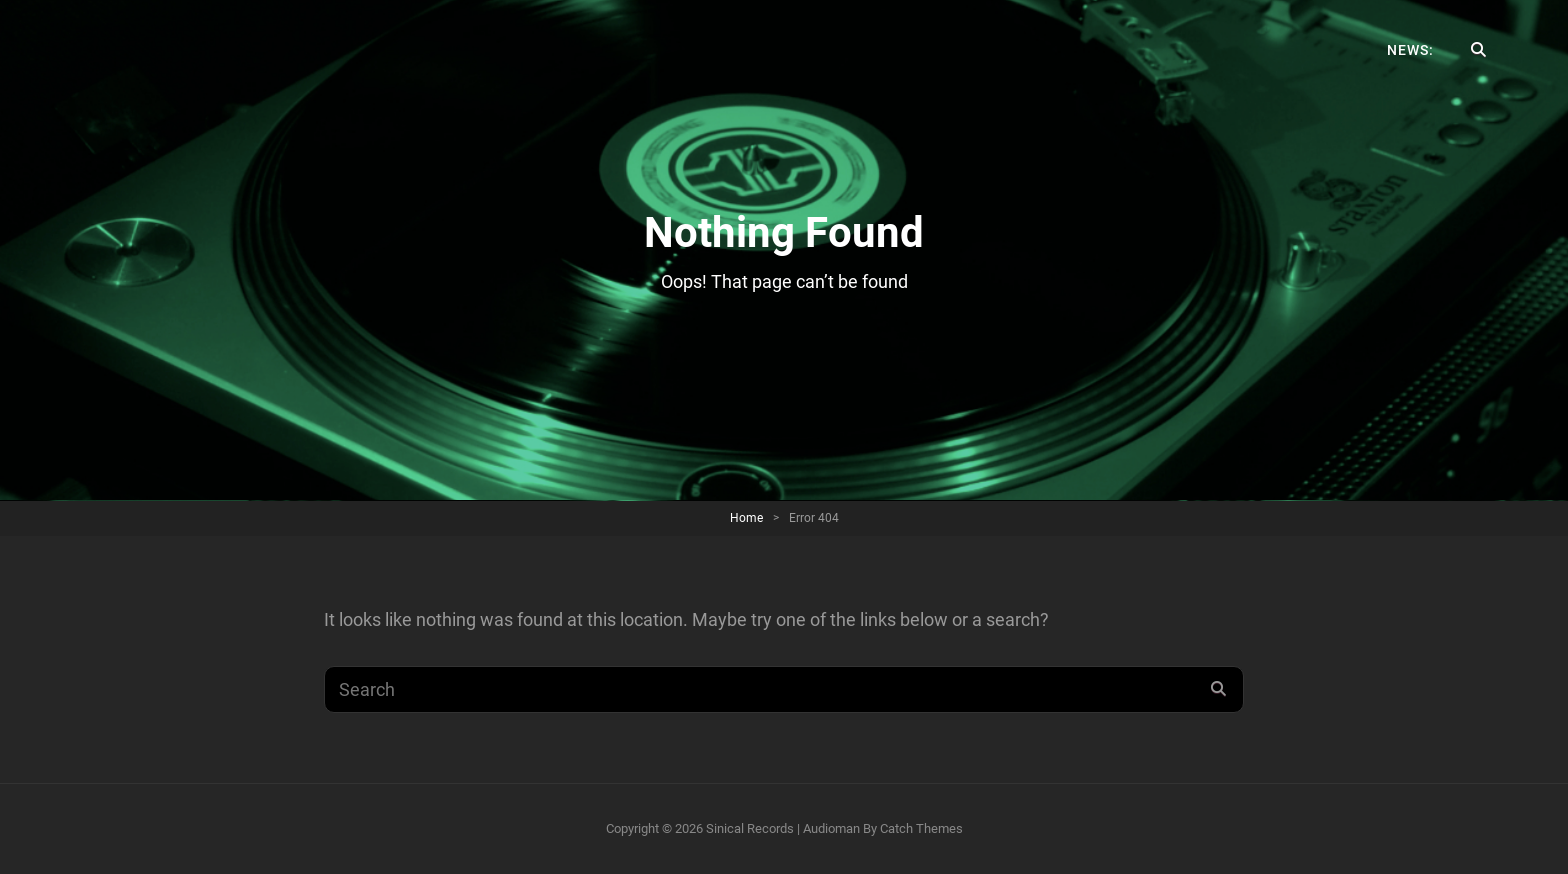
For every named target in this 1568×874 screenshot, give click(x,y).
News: (1410, 50)
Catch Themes (921, 828)
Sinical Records (750, 828)
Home (746, 518)
